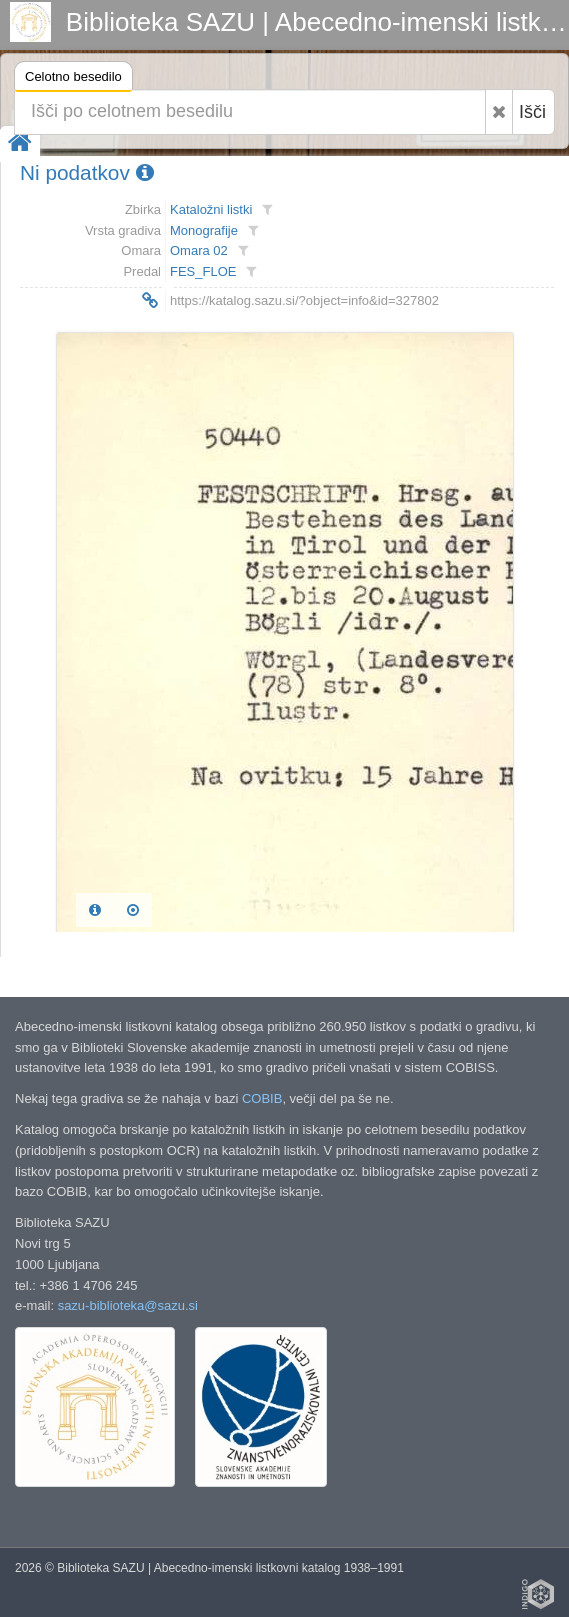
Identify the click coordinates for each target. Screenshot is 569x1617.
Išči (532, 112)
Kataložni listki (211, 209)
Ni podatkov (87, 172)
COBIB (262, 1098)
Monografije (204, 230)
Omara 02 (199, 250)
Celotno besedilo (73, 79)
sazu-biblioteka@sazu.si (128, 1305)
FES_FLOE (203, 271)
